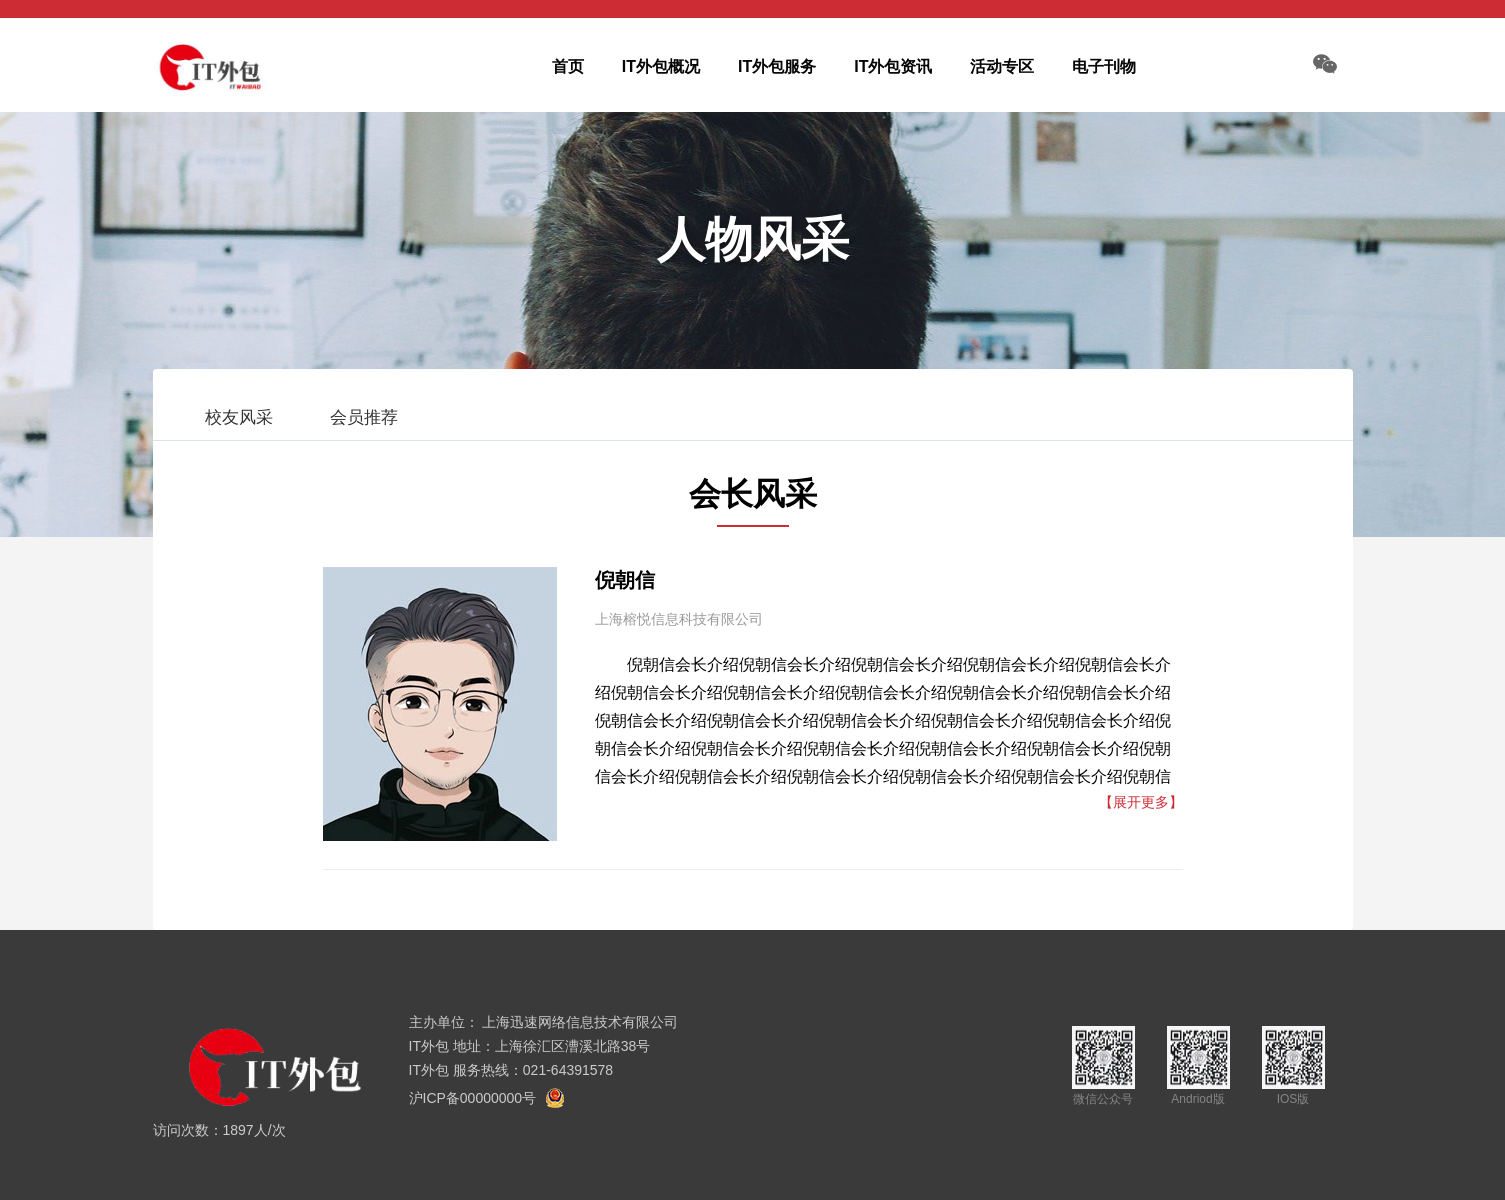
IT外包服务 (777, 66)
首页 (568, 66)
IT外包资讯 (893, 66)
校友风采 (239, 417)
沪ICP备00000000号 (473, 1098)
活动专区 (1002, 66)
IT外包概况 (661, 66)
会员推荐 (364, 417)
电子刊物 (1104, 66)
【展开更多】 (1141, 802)
